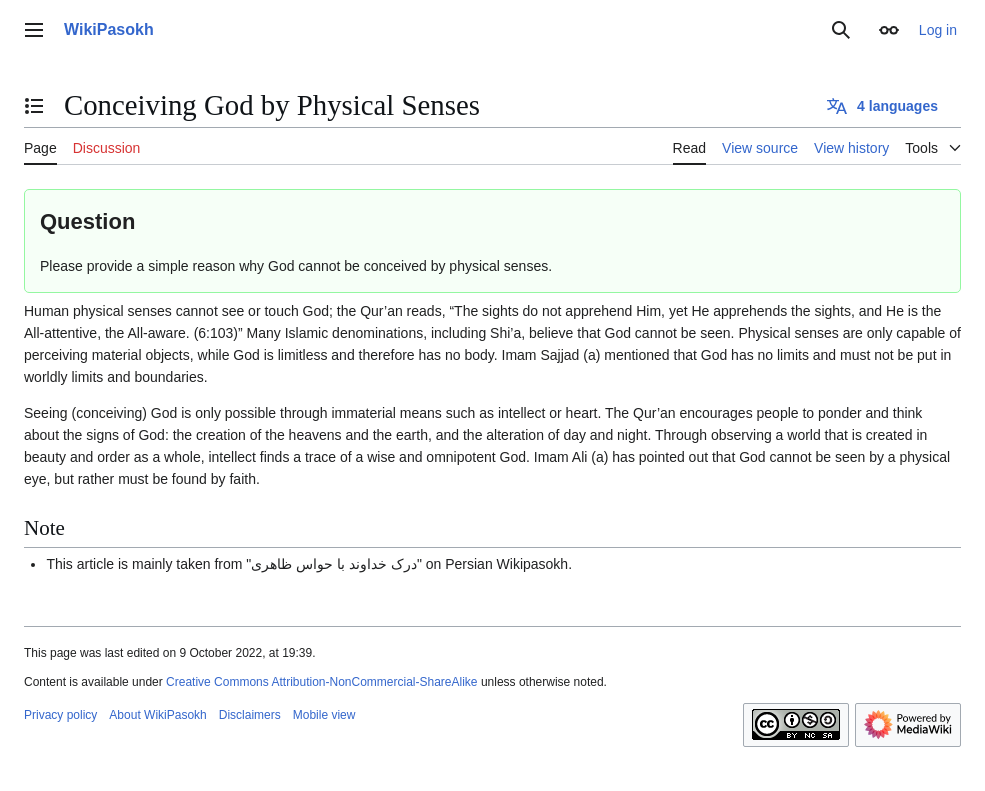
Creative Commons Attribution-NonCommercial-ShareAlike (321, 682)
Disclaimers (250, 715)
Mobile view (324, 715)
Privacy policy (60, 715)
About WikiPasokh (157, 715)
